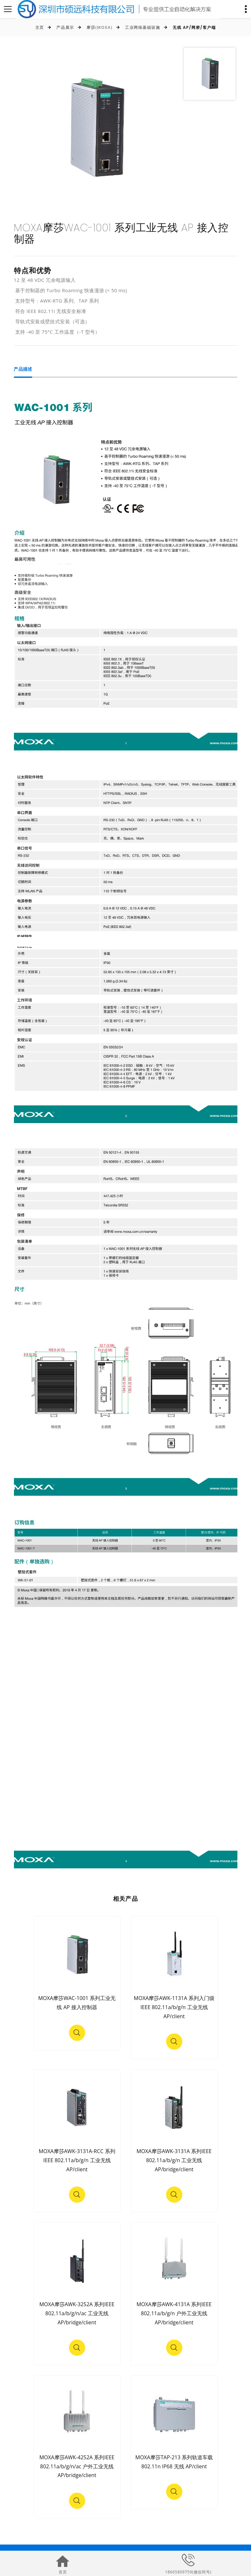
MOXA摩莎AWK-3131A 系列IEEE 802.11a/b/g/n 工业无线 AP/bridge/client (173, 2160)
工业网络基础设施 (142, 27)
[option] (96, 128)
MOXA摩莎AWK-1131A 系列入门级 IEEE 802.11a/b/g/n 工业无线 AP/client (174, 2007)
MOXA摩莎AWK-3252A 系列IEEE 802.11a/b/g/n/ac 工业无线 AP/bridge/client (76, 2313)
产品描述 (23, 369)
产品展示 (65, 27)
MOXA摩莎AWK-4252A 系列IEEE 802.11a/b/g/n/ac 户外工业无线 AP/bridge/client (76, 2466)
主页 (39, 27)
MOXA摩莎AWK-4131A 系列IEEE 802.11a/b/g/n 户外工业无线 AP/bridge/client (173, 2313)
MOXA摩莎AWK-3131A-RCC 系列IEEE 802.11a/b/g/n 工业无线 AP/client (77, 2160)
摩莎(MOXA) (99, 27)
